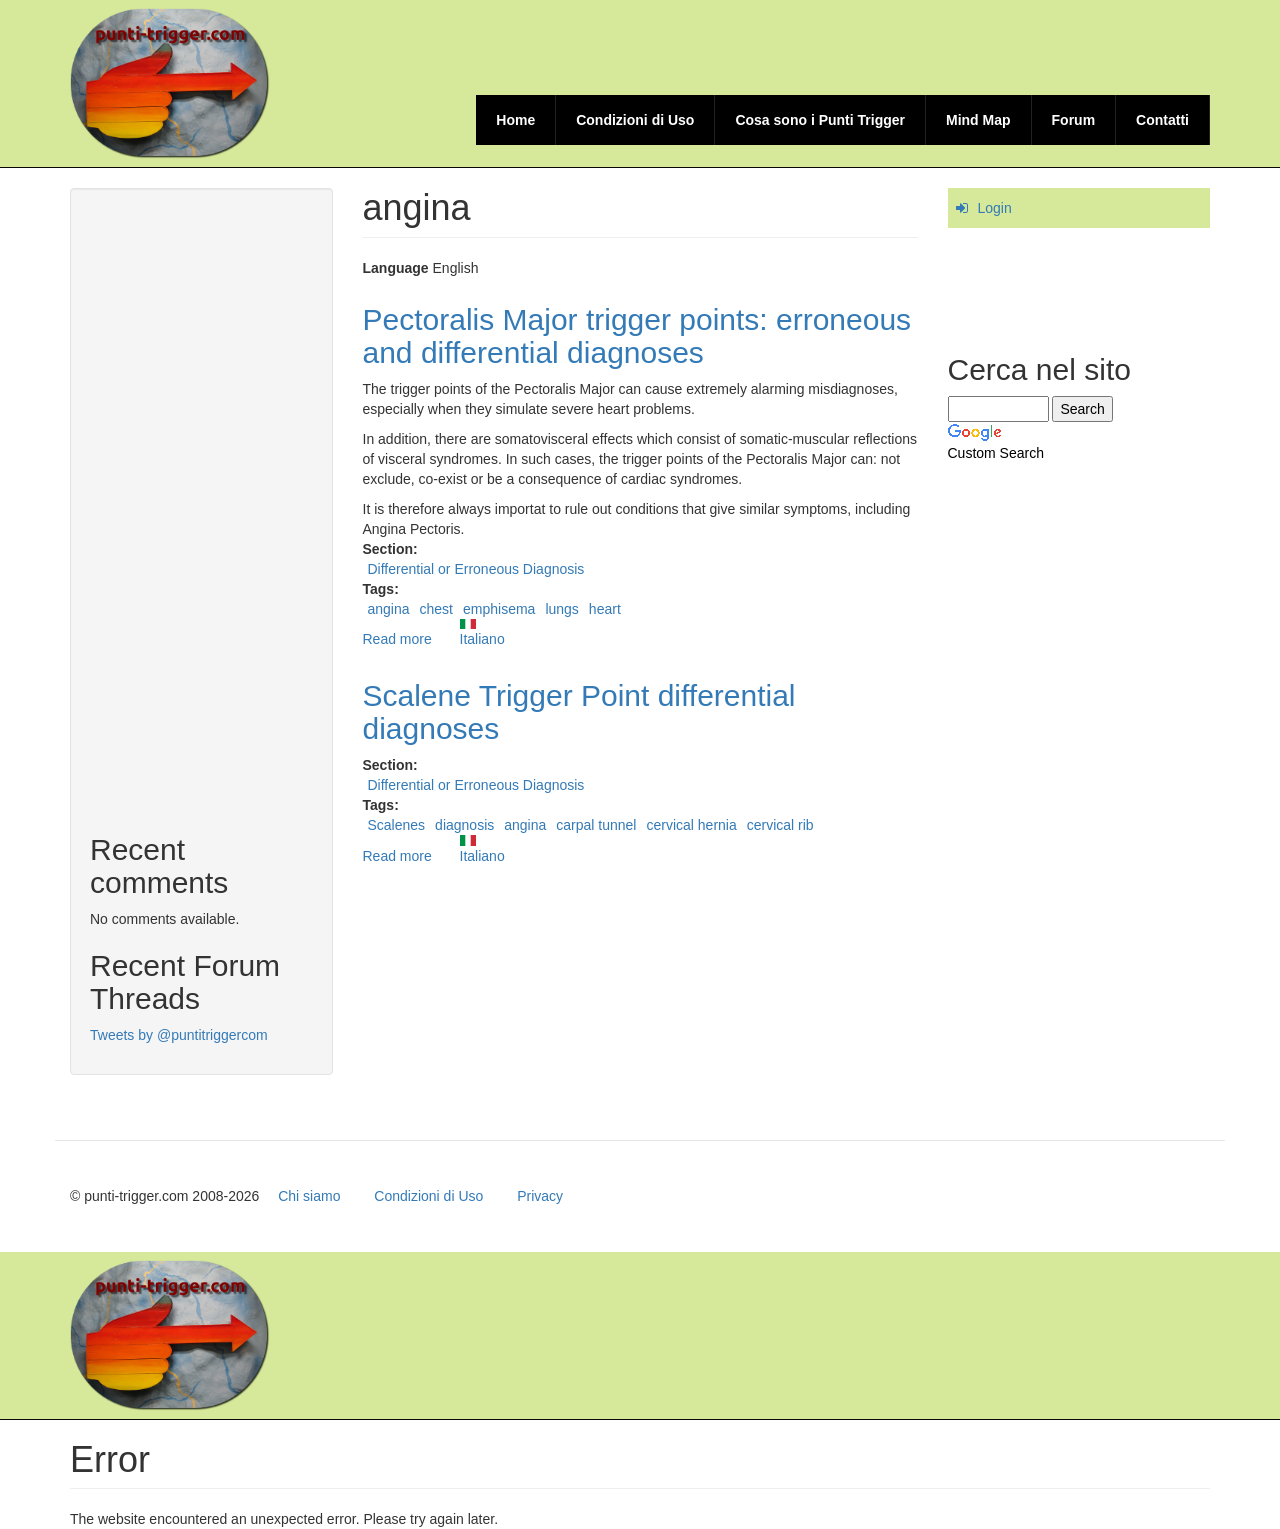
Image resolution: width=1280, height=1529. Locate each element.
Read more (397, 639)
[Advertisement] (846, 45)
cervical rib (780, 825)
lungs (561, 609)
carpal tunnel (596, 825)
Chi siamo (309, 1196)
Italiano (482, 633)
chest (436, 609)
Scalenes (397, 825)
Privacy (540, 1196)
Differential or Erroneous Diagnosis (476, 569)
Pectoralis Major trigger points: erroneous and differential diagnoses (637, 336)
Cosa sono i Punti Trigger (820, 120)
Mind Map (978, 120)
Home (515, 120)
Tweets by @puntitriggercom (179, 1035)
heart (605, 609)
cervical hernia (691, 825)
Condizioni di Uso (635, 120)
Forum (1074, 120)
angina (389, 609)
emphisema (499, 609)
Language (396, 268)
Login (995, 208)
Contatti (1162, 120)
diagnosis (464, 825)
